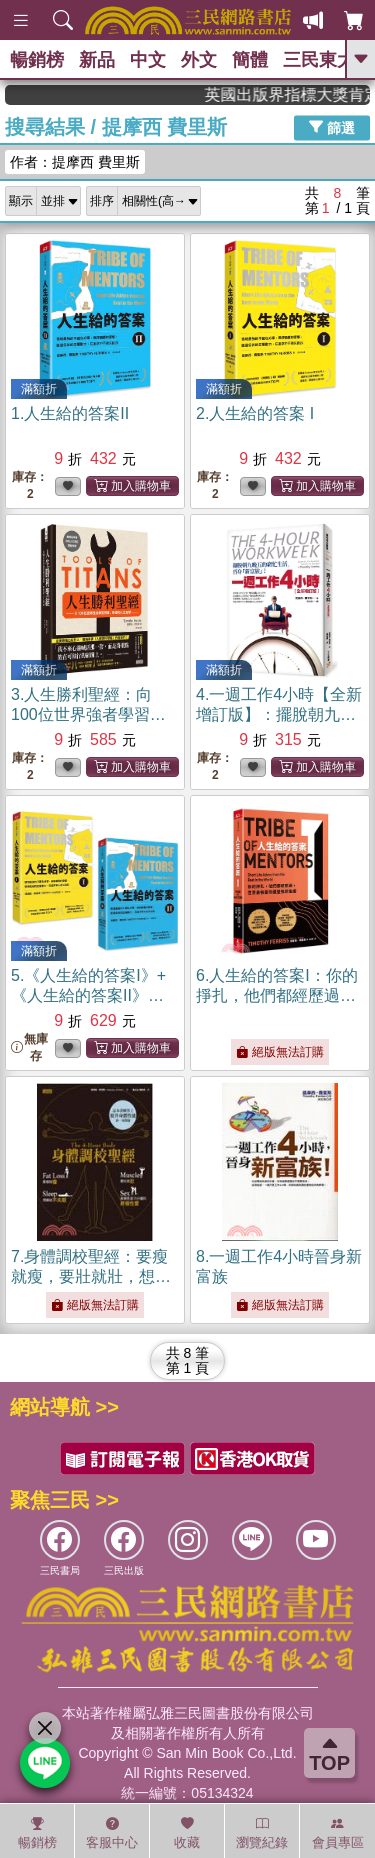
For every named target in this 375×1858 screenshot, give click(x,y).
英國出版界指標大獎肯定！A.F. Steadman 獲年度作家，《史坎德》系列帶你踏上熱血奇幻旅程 (301, 94)
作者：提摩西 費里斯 (75, 162)
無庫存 (29, 1047)
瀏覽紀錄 (262, 1833)
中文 (148, 60)
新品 (97, 60)
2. (255, 413)
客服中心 (112, 1833)
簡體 (250, 60)
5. (88, 995)
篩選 (332, 127)
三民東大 (319, 60)
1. (70, 413)
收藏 (187, 1833)
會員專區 (338, 1833)
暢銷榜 (37, 60)
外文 (199, 60)
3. (88, 714)
